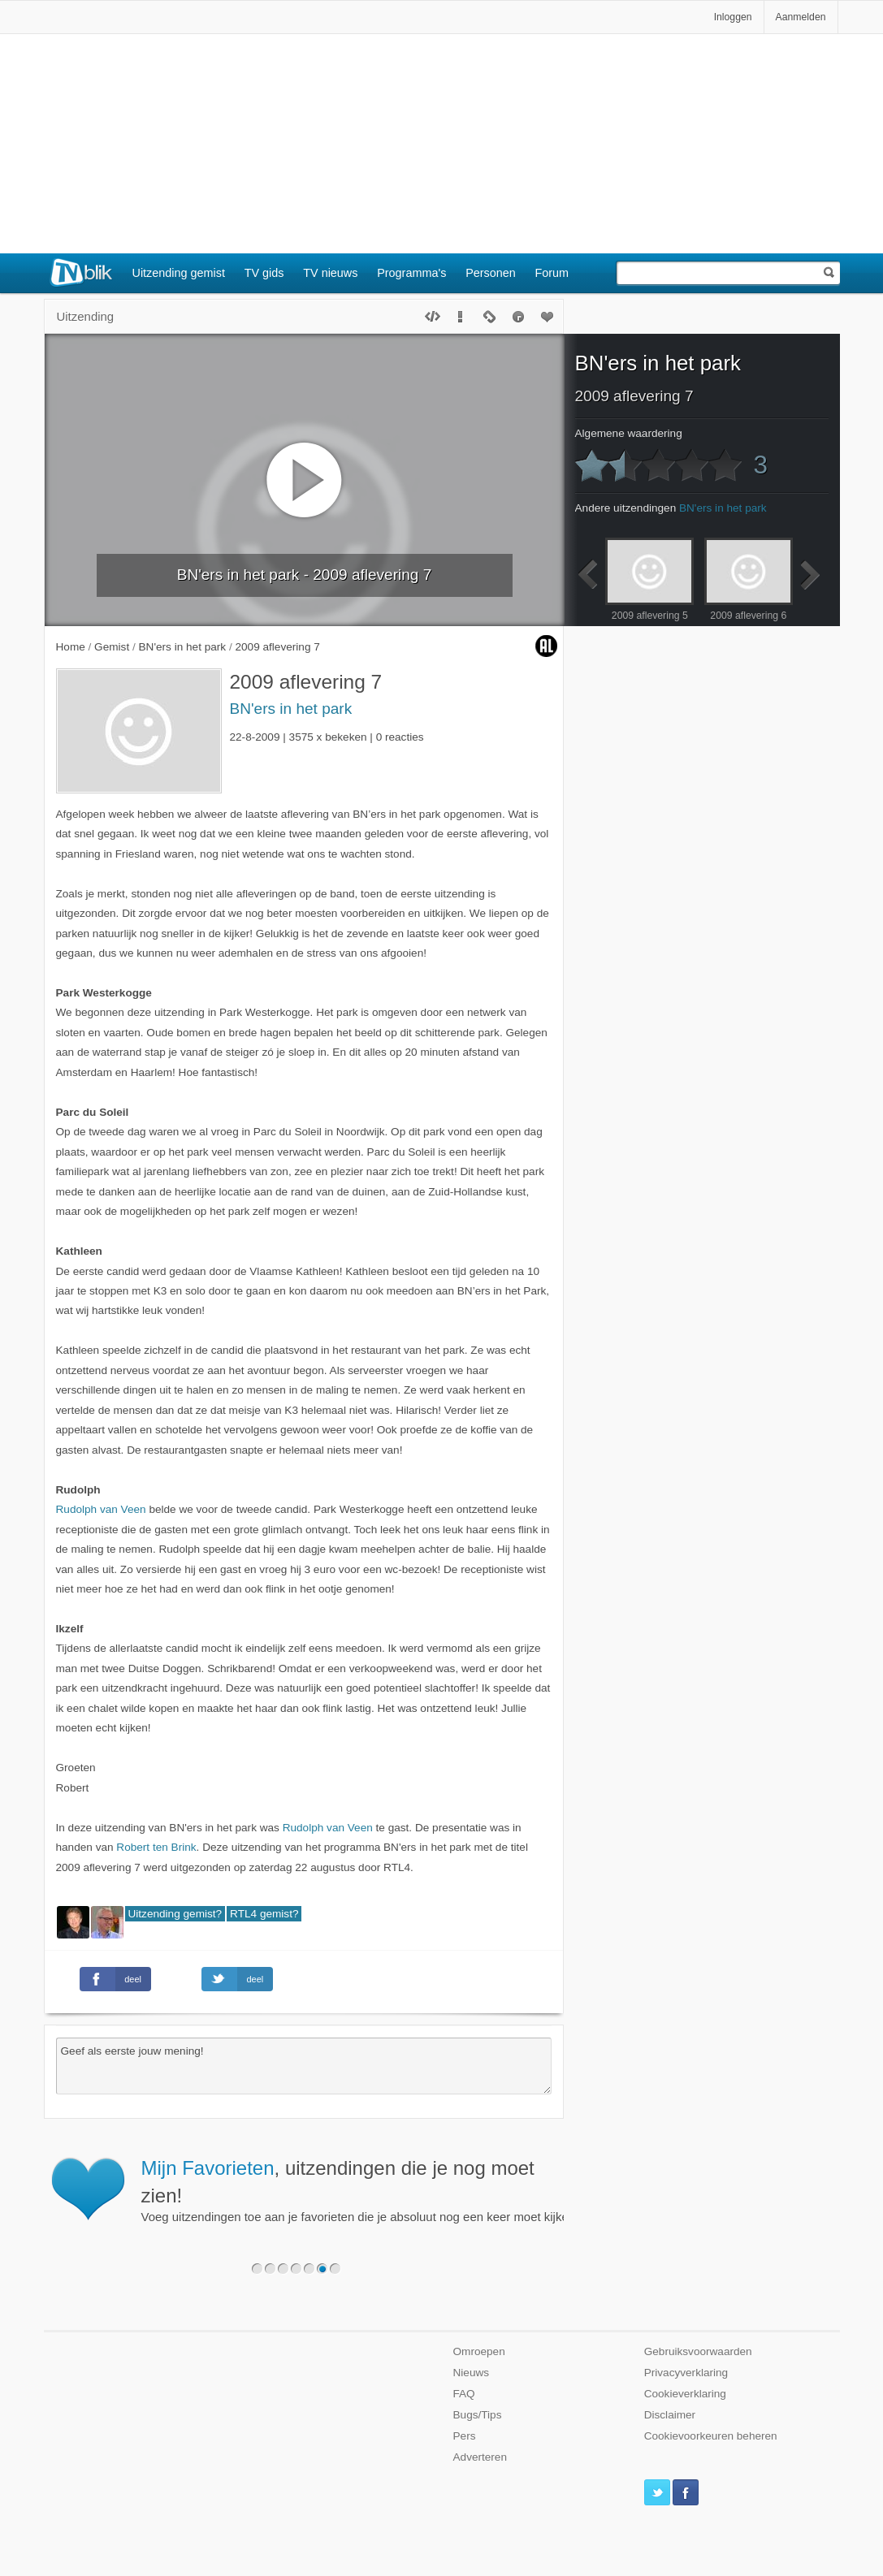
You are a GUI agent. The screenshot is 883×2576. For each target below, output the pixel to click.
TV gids (264, 272)
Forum (552, 272)
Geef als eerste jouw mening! (304, 2066)
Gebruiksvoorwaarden (698, 2351)
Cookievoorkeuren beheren (710, 2436)
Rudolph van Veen (101, 1509)
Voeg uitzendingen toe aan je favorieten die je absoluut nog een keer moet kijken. (464, 2190)
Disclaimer (669, 2415)
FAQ (464, 2394)
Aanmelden (801, 17)
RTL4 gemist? (264, 1914)
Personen (490, 272)
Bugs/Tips (477, 2415)
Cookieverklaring (685, 2394)
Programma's (411, 272)
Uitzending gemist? (175, 1914)
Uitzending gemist (178, 272)
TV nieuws (330, 272)
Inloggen (733, 17)
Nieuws (471, 2372)
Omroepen (479, 2351)
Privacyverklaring (686, 2372)
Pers (464, 2436)
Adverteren (480, 2457)
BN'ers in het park (291, 708)
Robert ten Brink (156, 1847)
